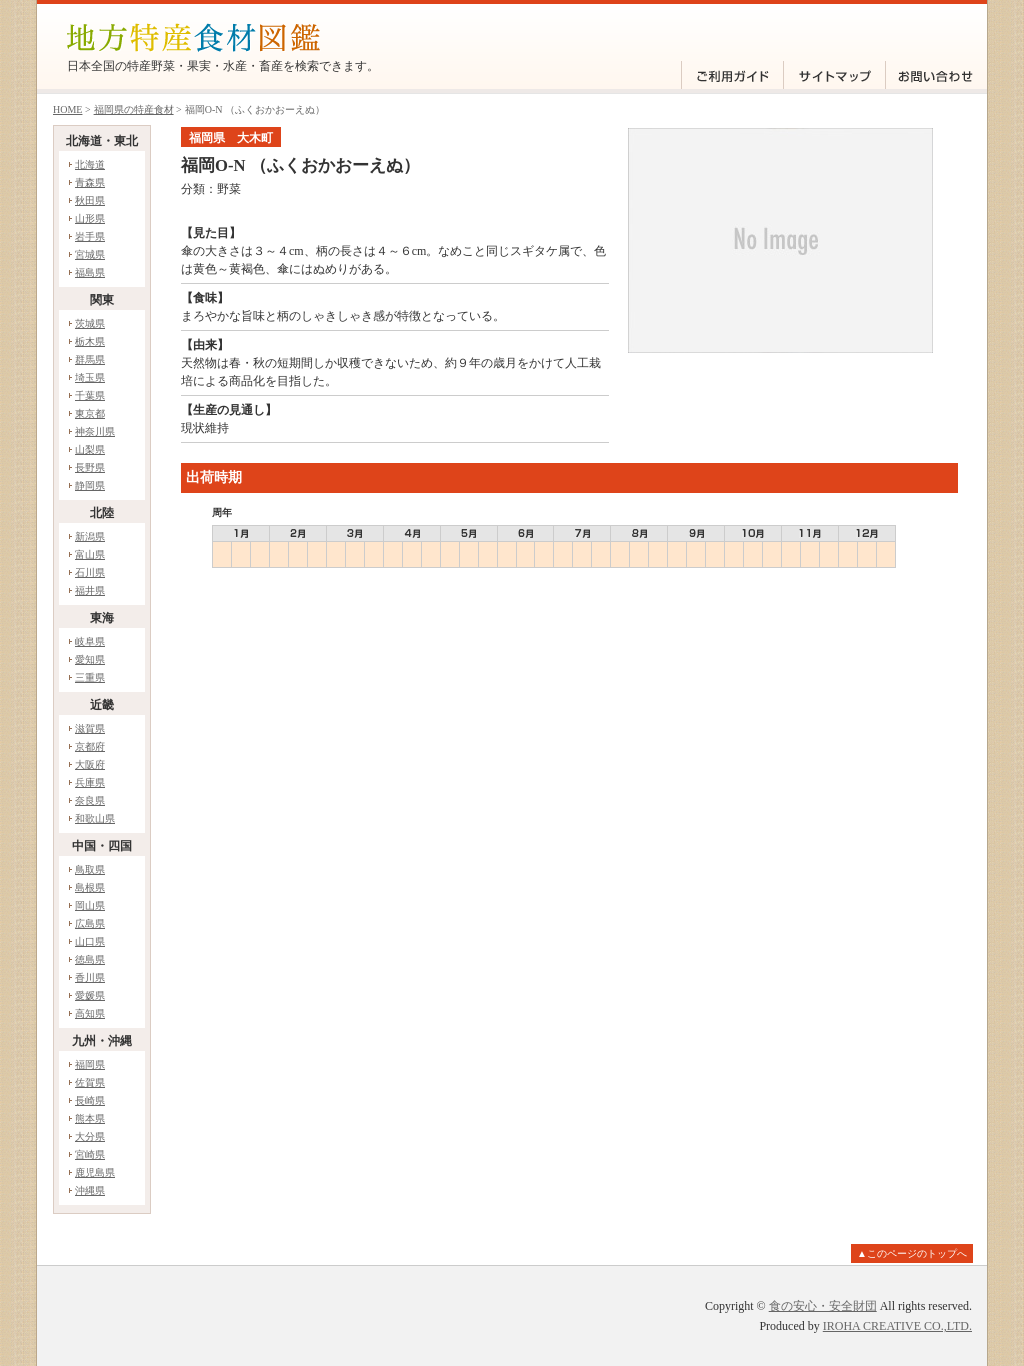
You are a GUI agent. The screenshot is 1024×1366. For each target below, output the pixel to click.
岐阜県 (90, 641)
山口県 (90, 941)
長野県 (90, 467)
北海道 (90, 164)
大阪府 (90, 764)
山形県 (90, 218)
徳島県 (90, 959)
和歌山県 (95, 818)
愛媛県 (90, 995)
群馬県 (90, 359)
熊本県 (90, 1118)
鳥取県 (90, 869)
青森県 (90, 182)
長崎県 (90, 1100)
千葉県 (90, 395)
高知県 (90, 1013)
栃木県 (90, 341)
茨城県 (90, 323)
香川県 (90, 977)
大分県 (90, 1136)
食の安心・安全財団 (823, 1306)
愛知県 (90, 659)
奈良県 (90, 800)
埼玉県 (90, 377)
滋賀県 (90, 728)
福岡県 (90, 1064)
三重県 (90, 677)
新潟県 (90, 536)
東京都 (90, 413)
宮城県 (90, 254)
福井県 (90, 590)
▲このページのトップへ (912, 1253)
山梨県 (90, 449)
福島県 (90, 272)
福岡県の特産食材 (134, 109)
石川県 (90, 572)
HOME (67, 109)
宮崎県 (90, 1154)
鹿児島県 (95, 1172)
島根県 (90, 887)
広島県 (90, 923)
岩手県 (90, 236)
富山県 (90, 554)
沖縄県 (90, 1190)
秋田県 (90, 200)
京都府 (90, 746)
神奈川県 (95, 431)
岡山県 (90, 905)
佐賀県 (90, 1082)
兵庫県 (90, 782)
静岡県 (90, 485)
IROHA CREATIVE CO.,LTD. (897, 1326)
